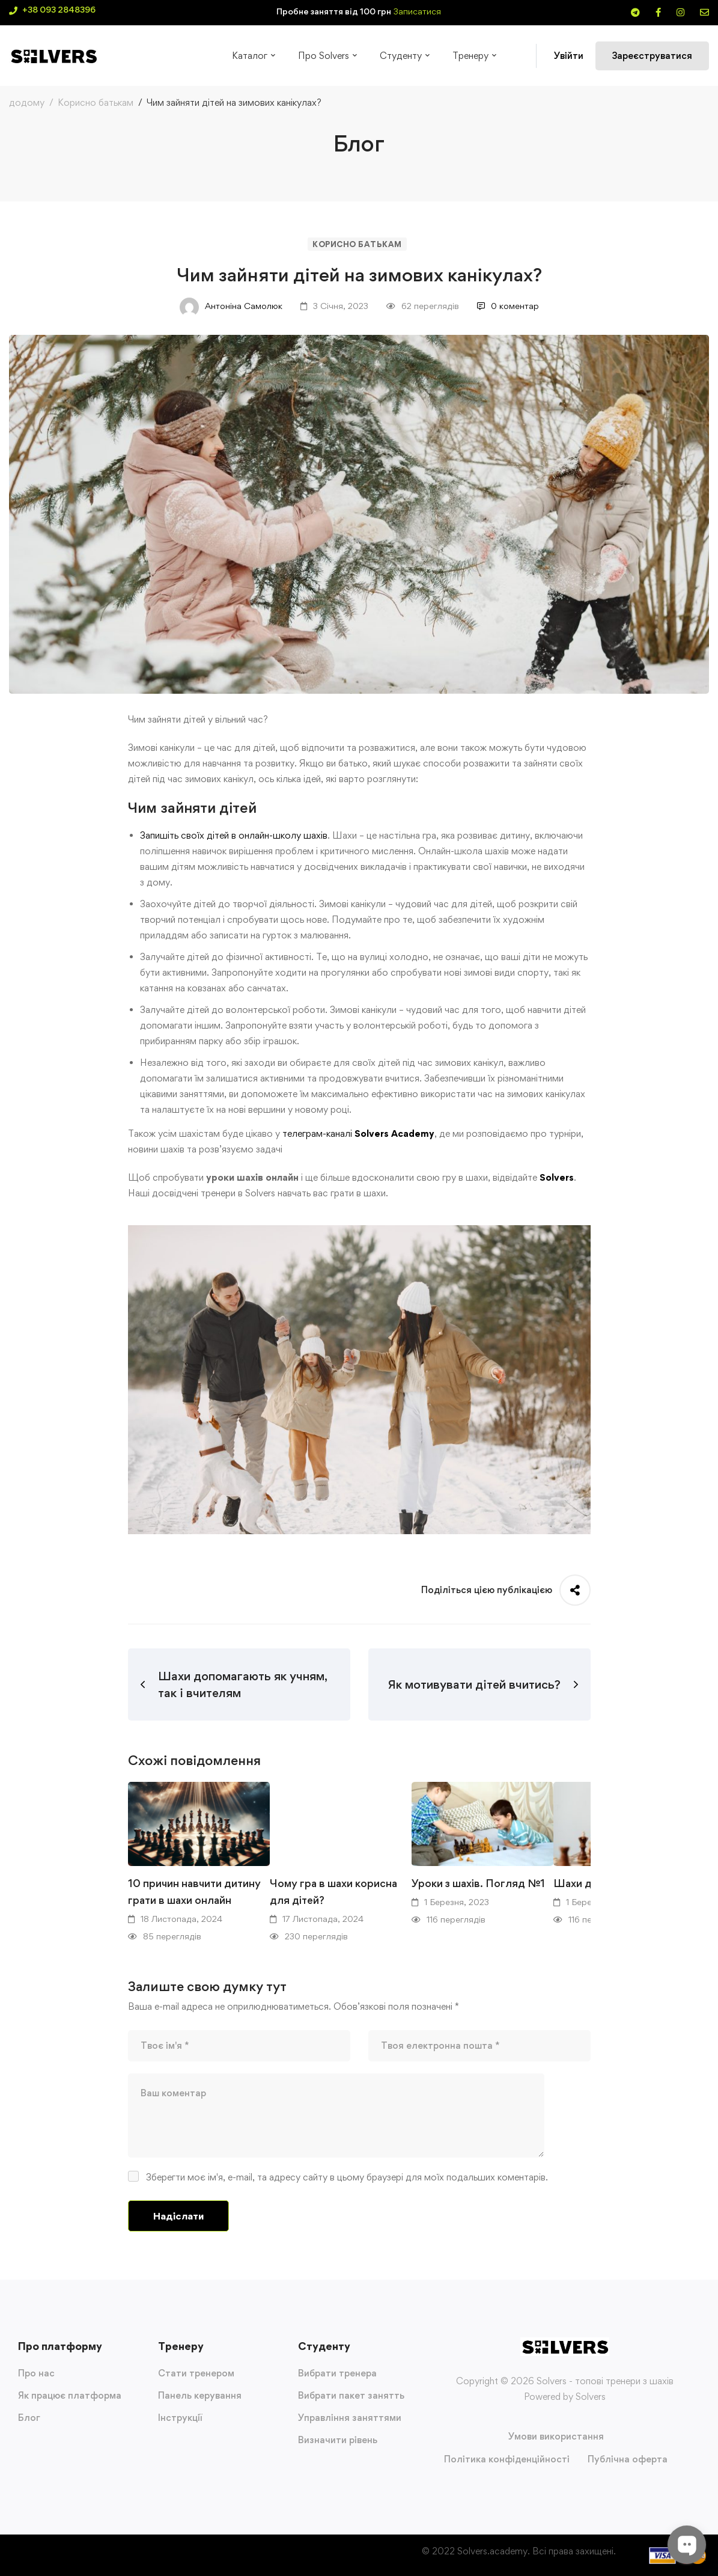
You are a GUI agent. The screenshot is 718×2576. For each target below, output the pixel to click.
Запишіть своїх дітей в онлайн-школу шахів (233, 835)
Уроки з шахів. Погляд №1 (478, 1883)
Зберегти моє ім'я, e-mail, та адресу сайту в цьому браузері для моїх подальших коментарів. (347, 2177)
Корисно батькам (95, 102)
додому (26, 102)
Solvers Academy (394, 1133)
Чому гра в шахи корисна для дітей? (333, 1891)
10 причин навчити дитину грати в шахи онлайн (194, 1891)
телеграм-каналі (317, 1133)
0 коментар (508, 306)
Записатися (417, 11)
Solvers (557, 1177)
